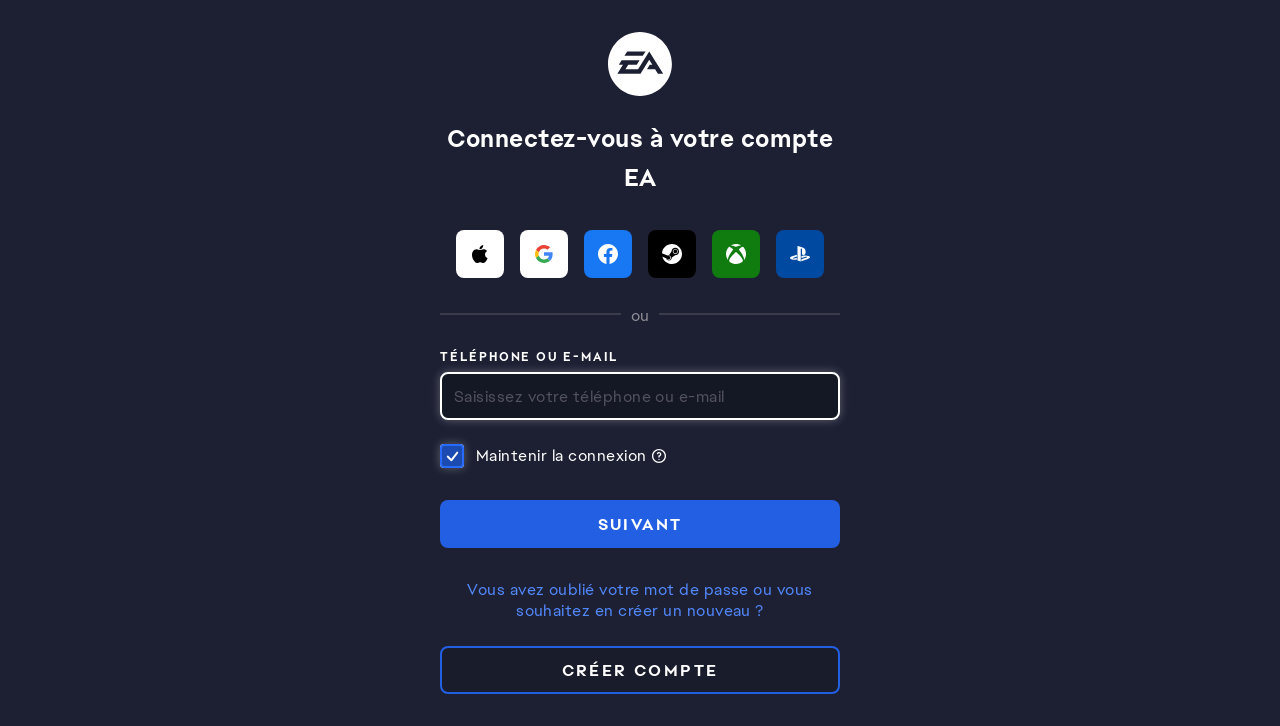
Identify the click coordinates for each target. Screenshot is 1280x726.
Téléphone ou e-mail (529, 358)
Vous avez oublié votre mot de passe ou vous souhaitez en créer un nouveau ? (640, 600)
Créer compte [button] (640, 670)
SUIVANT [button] (640, 524)
